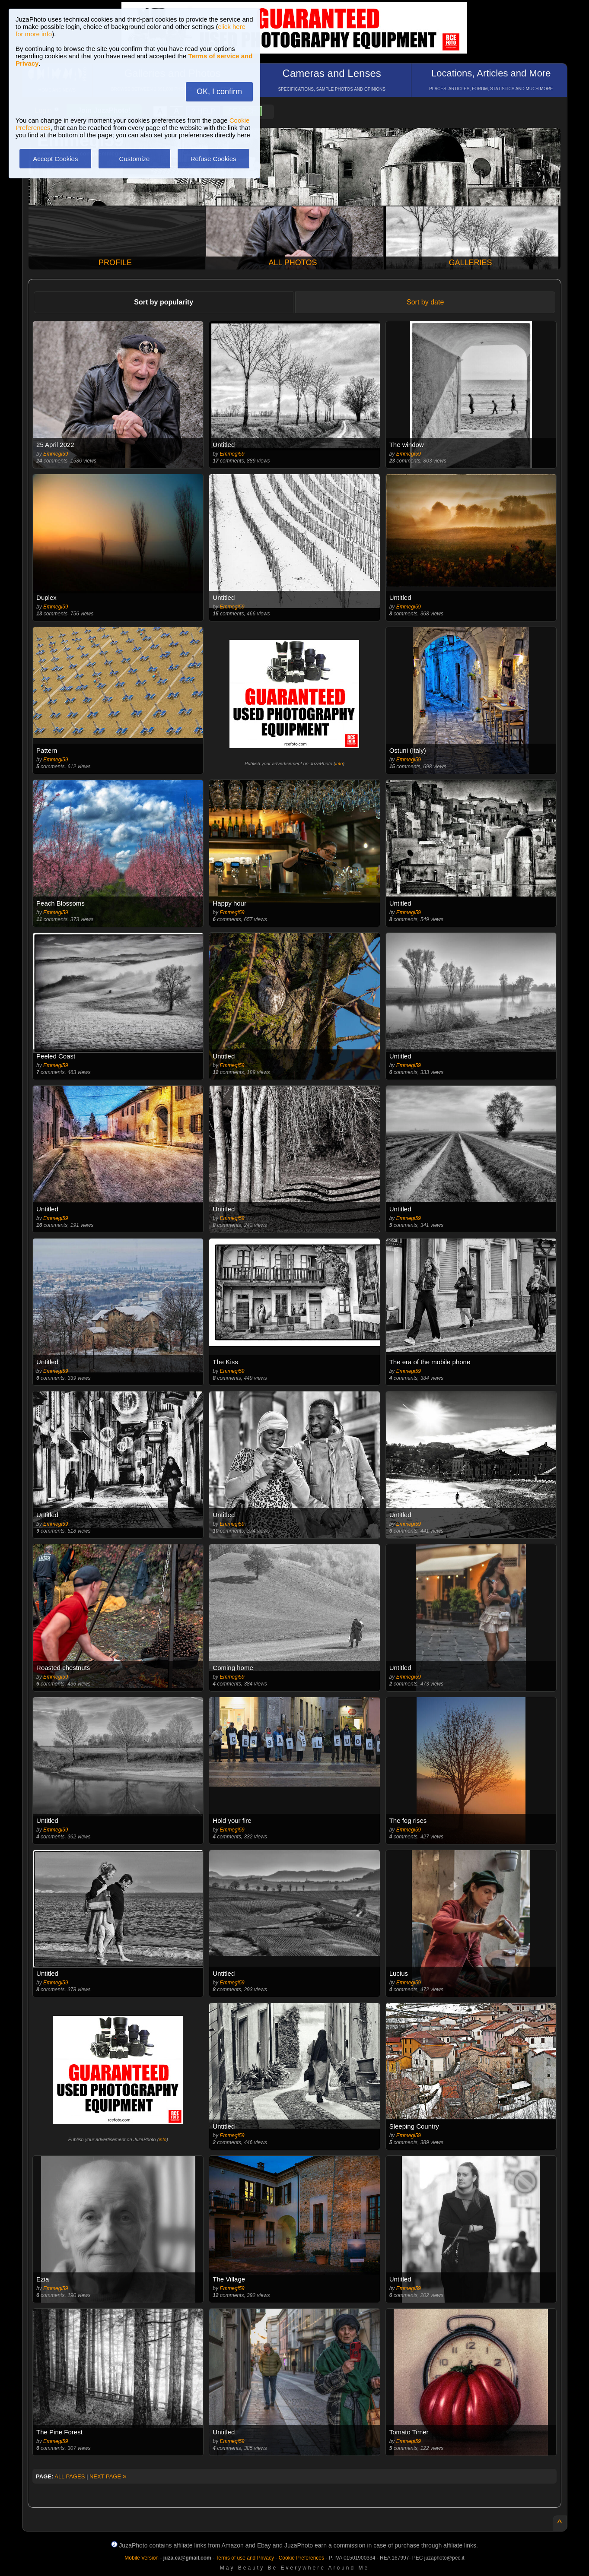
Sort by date (425, 302)
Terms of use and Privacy (245, 2558)
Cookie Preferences (301, 2558)
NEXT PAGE (108, 2476)
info (339, 763)
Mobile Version (141, 2558)
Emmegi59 (55, 454)
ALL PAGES (69, 2476)
